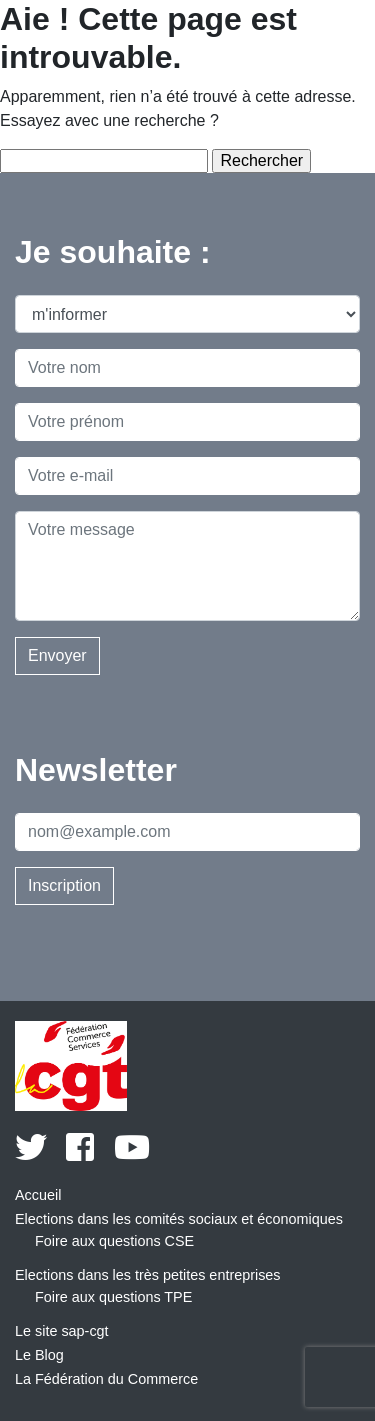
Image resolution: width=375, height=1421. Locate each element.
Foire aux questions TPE (113, 1297)
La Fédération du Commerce (106, 1379)
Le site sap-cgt (62, 1331)
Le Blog (39, 1355)
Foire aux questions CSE (114, 1241)
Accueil (38, 1195)
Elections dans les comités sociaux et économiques (179, 1219)
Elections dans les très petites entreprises (148, 1275)
